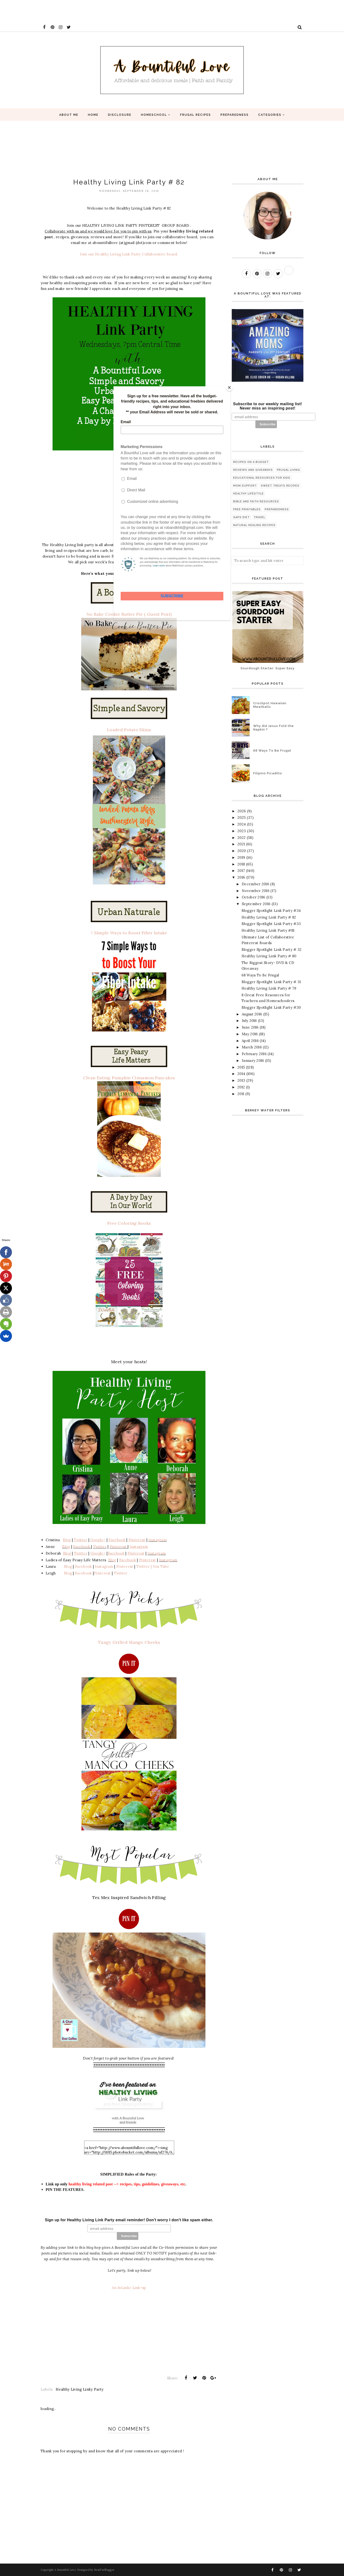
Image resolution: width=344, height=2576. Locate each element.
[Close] (229, 387)
